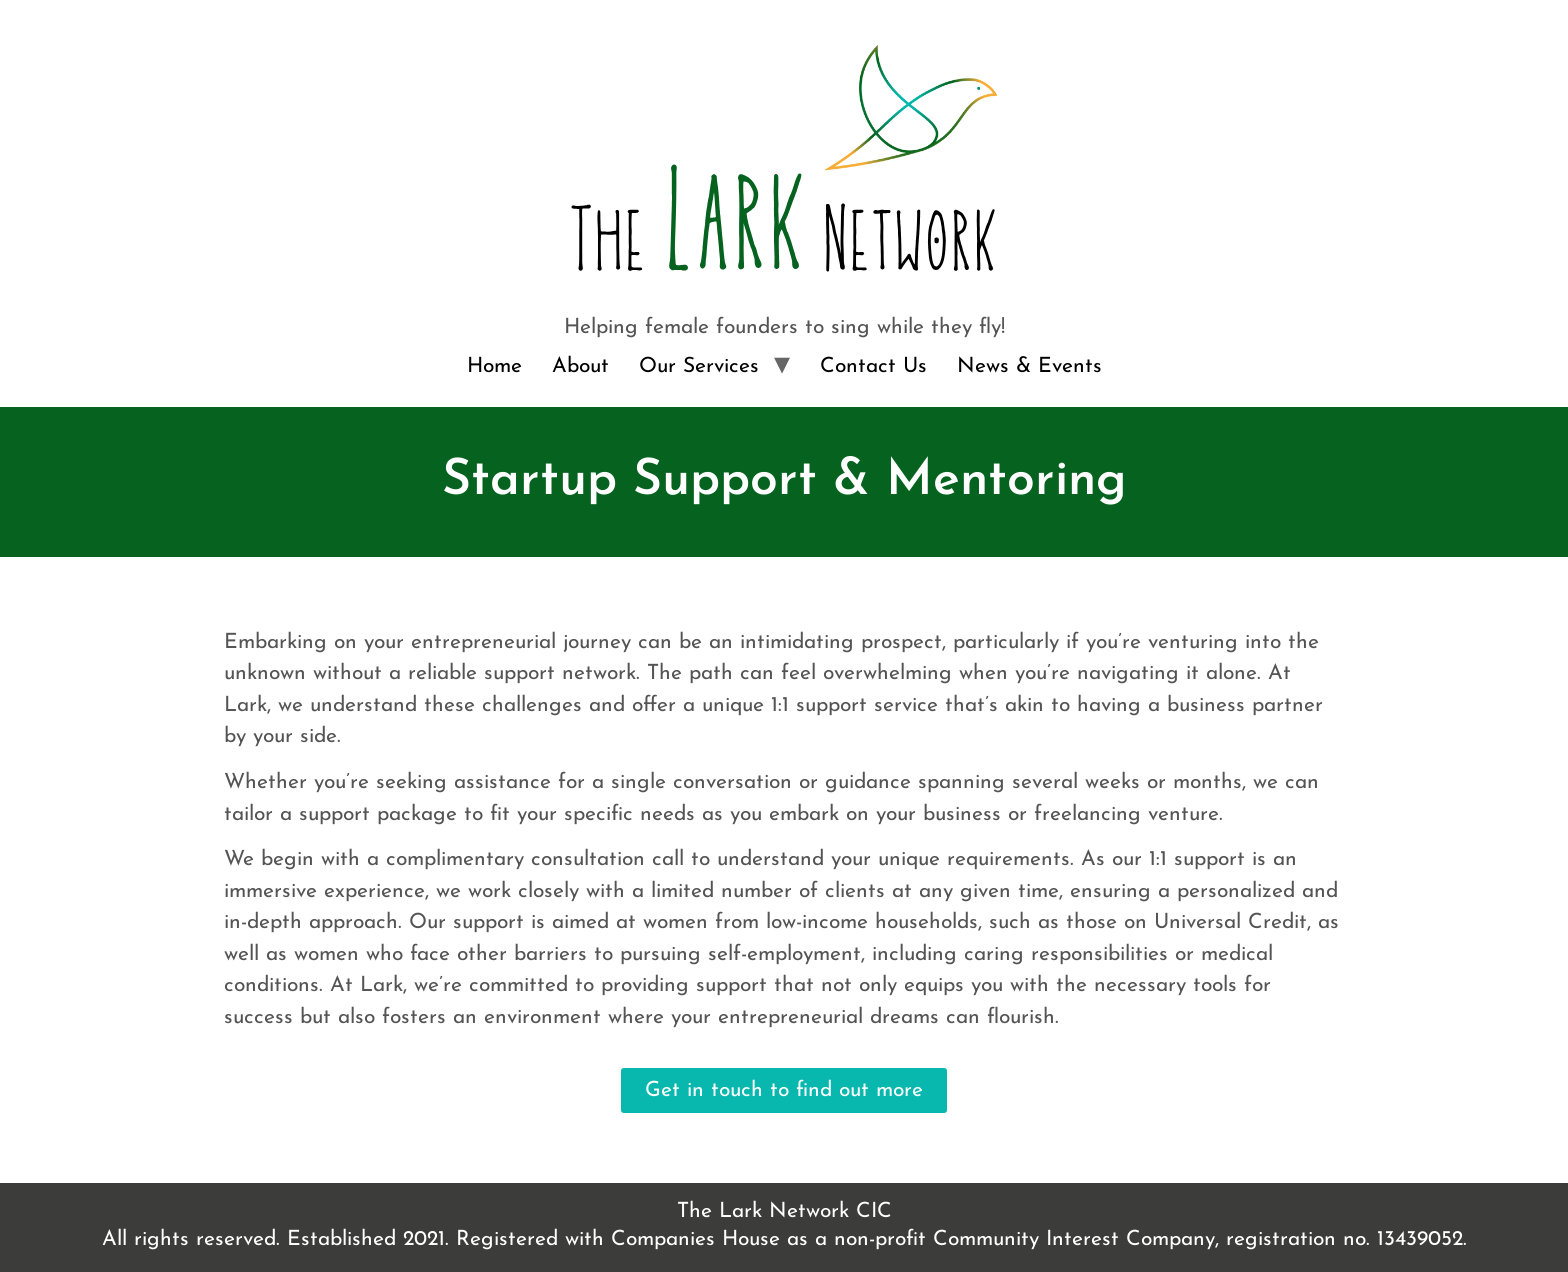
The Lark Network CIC (784, 1211)
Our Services (699, 366)
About (580, 366)
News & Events (1029, 366)
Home (494, 366)
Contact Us (873, 366)
